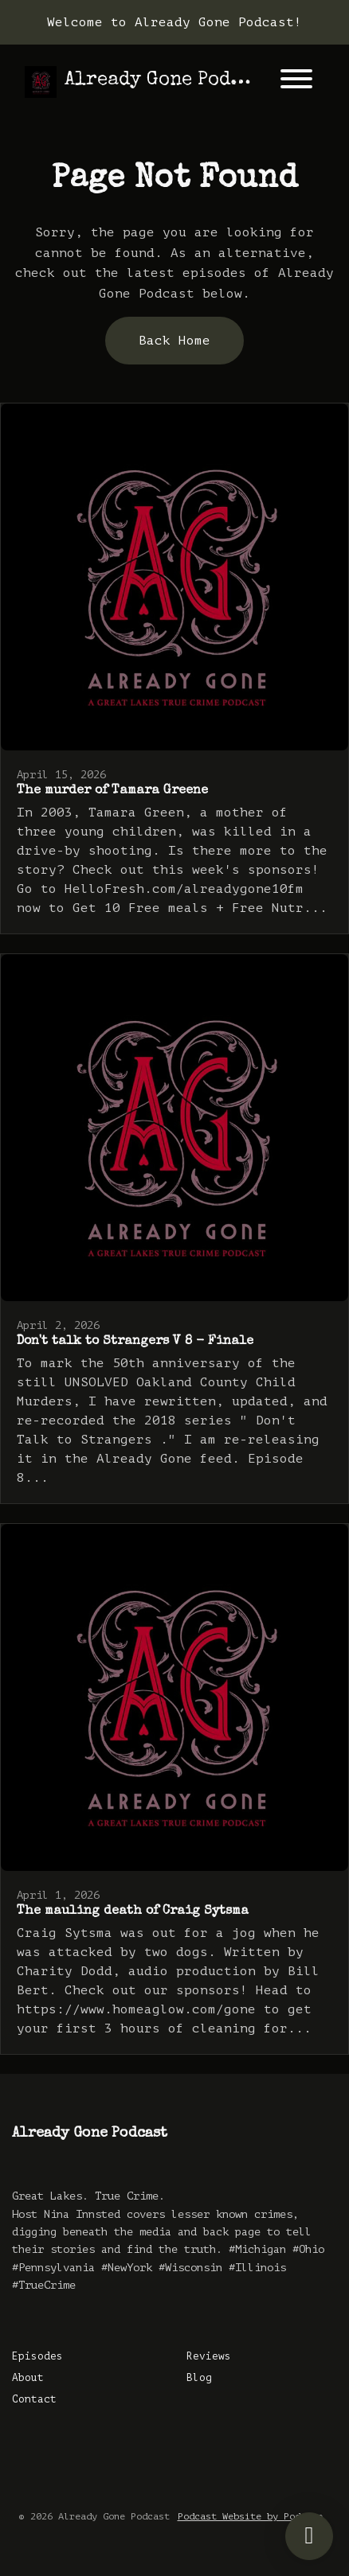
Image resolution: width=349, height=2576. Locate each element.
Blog (199, 2377)
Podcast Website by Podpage (250, 2516)
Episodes (37, 2356)
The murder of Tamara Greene (112, 791)
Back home (174, 340)
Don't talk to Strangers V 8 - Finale (135, 1341)
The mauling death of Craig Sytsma (133, 1911)
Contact (34, 2399)
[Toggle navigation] (296, 81)
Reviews (208, 2356)
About (28, 2377)
